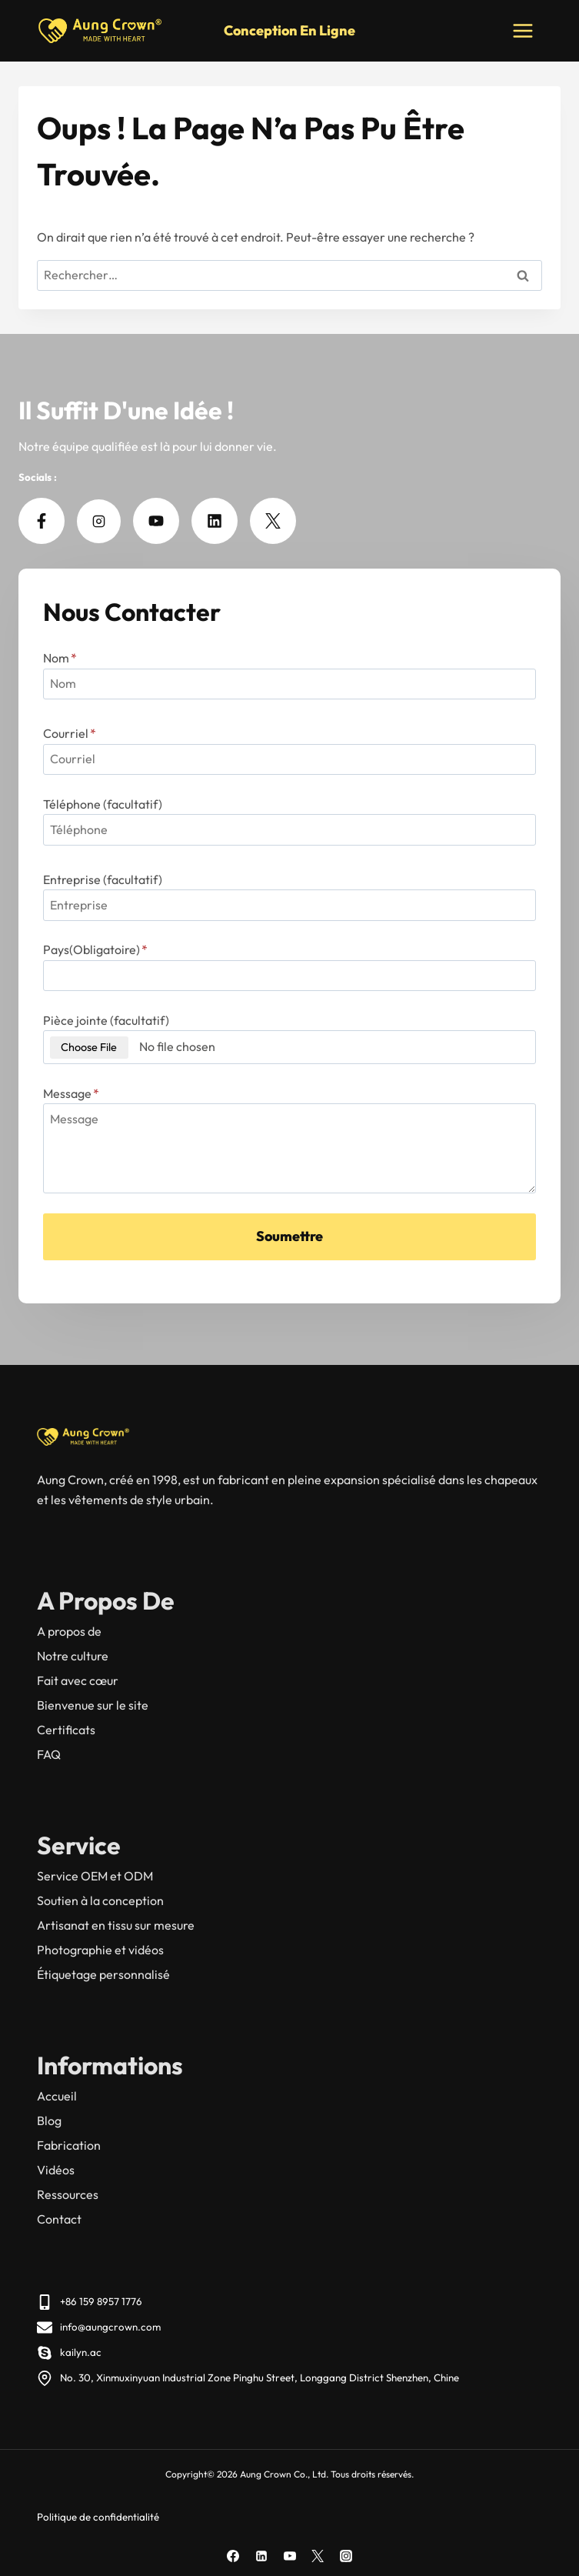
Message (71, 1093)
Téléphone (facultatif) (102, 804)
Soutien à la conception (100, 1900)
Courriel (69, 733)
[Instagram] (346, 2556)
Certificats (66, 1729)
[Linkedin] (261, 2556)
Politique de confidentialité (98, 2517)
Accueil (57, 2096)
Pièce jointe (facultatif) (106, 1020)
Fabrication (69, 2145)
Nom (60, 658)
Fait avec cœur (77, 1680)
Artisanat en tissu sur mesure (116, 1925)
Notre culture (72, 1655)
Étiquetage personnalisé (103, 1974)
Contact (59, 2219)
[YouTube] (290, 2556)
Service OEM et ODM (95, 1876)
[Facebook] (233, 2556)
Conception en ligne (289, 30)
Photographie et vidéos (100, 1949)
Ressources (67, 2194)
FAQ (49, 1754)
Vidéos (56, 2169)
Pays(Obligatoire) (95, 949)
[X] (317, 2556)
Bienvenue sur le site (92, 1705)
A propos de (69, 1631)
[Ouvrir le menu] (522, 30)
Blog (49, 2120)
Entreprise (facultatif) (102, 879)
